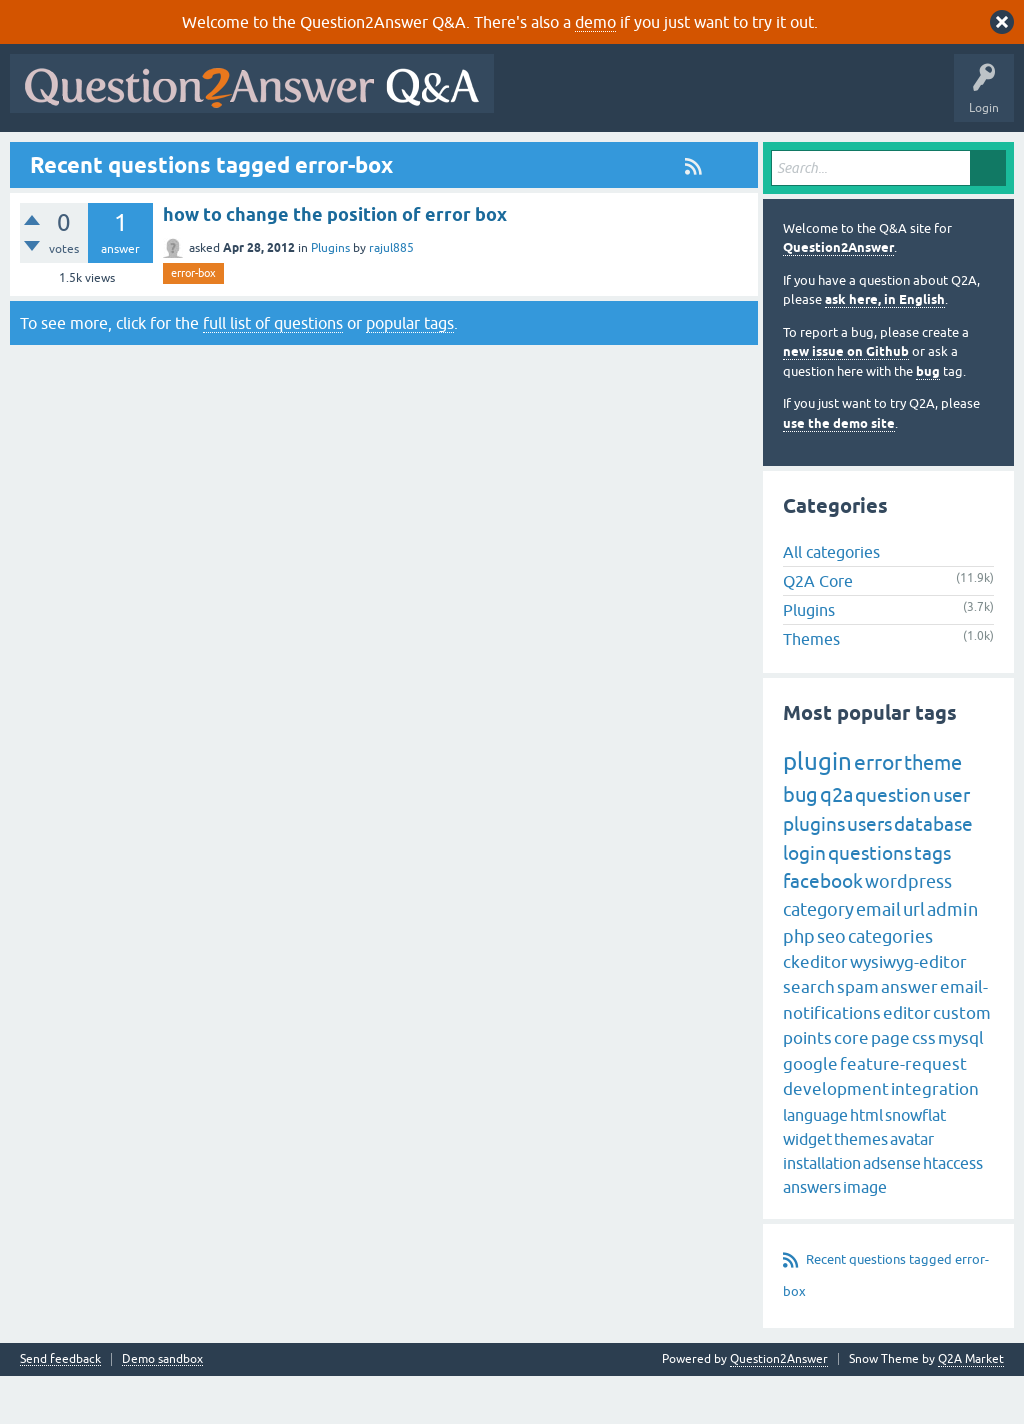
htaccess (953, 1211)
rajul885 (391, 297)
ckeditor (815, 1010)
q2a (836, 843)
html (866, 1163)
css (924, 1087)
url (914, 957)
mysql (961, 1087)
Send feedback (60, 1407)
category (818, 957)
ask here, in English (885, 348)
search (809, 1036)
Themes (811, 687)
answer (909, 1036)
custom (962, 1061)
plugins (814, 873)
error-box (193, 322)
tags (932, 901)
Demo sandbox (162, 1407)
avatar (912, 1187)
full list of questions (273, 371)
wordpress (908, 930)
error (878, 811)
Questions (130, 157)
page (890, 1087)
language (815, 1163)
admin (952, 957)
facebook (823, 930)
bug (928, 419)
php (799, 984)
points (807, 1087)
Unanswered (276, 157)
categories (890, 984)
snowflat (915, 1163)
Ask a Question (499, 157)
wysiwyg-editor (908, 1010)
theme (933, 811)
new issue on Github (846, 400)
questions (870, 901)
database (933, 873)
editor (907, 1061)
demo (595, 22)
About (632, 157)
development (836, 1138)
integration (935, 1138)
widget (807, 1187)
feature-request (903, 1112)
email (878, 957)
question (893, 844)
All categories (831, 600)
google (810, 1112)
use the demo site (839, 471)
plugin (817, 810)
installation (822, 1211)
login (804, 901)
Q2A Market (971, 1407)
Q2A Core (818, 629)
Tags (353, 157)
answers (812, 1235)
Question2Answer (838, 296)
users (869, 873)
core (851, 1087)
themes (861, 1187)
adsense (892, 1211)
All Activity (51, 157)
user (951, 844)
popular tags (410, 371)
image (865, 1235)
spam (858, 1036)
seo (831, 984)
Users (415, 157)
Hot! (200, 157)
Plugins (330, 297)
